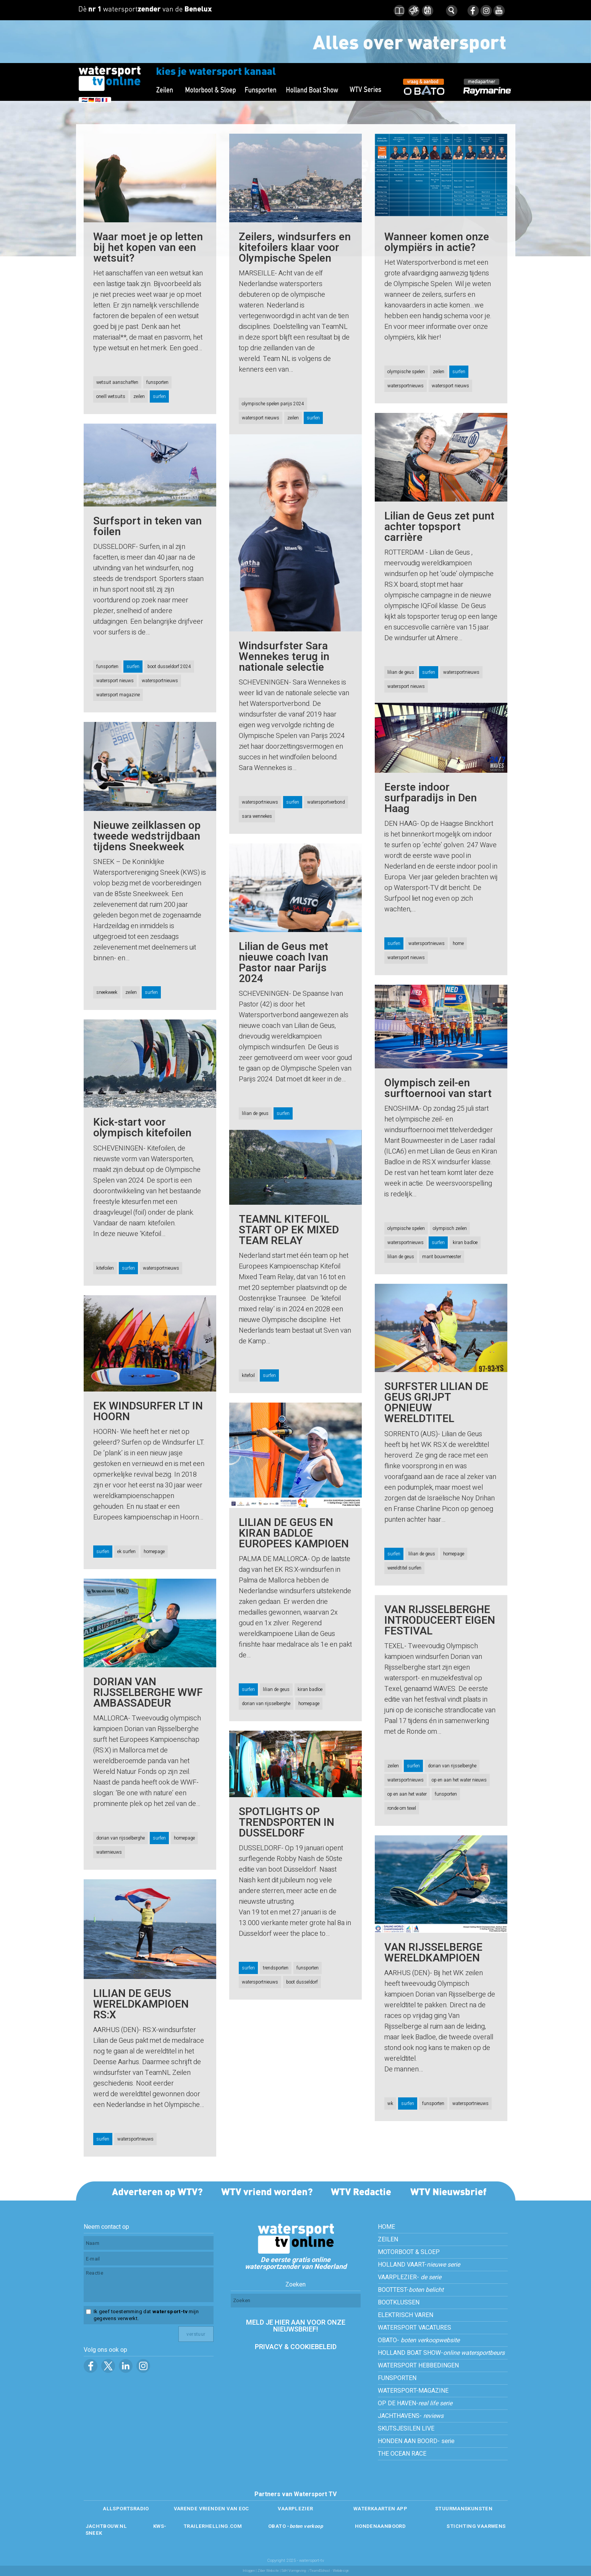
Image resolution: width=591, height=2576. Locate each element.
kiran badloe (465, 1242)
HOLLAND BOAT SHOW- (441, 2353)
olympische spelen (406, 371)
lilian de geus (400, 672)
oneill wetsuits (110, 396)
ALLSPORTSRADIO (126, 2508)
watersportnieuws (405, 385)
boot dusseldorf (302, 1982)
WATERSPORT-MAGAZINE (413, 2390)
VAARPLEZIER (295, 2508)
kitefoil (248, 1375)
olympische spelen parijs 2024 (273, 403)
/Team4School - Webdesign (328, 2570)
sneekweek (106, 992)
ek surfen (126, 1551)
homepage (453, 1553)
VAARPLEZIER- (409, 2277)
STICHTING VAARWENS (476, 2526)
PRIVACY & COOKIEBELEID (296, 2347)
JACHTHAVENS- (411, 2416)
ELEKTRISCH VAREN (405, 2315)
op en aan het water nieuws (459, 1780)
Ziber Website (268, 2570)
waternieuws (109, 1852)
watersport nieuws (260, 417)
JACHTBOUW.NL (106, 2526)
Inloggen (249, 2570)
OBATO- (419, 2340)
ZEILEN (388, 2239)
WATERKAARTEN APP (380, 2508)
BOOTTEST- (411, 2289)
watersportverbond (326, 802)
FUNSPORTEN (397, 2378)
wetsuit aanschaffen (117, 382)
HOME (386, 2226)
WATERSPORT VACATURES (414, 2327)
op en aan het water (407, 1794)
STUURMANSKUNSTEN (463, 2508)
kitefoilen (105, 1268)
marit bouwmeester (441, 1256)
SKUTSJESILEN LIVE (406, 2428)
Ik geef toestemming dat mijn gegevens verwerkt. (146, 2315)
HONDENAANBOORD (380, 2526)
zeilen (139, 396)
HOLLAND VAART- (419, 2264)
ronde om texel (401, 1808)
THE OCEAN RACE (402, 2453)
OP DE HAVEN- (415, 2403)
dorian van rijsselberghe (266, 1703)
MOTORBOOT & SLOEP (409, 2252)
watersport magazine (118, 694)
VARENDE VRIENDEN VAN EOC (211, 2508)
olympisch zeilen (450, 1228)
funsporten (157, 382)
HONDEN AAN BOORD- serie (416, 2441)
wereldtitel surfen (404, 1568)
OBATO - (295, 2526)
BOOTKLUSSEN (398, 2302)
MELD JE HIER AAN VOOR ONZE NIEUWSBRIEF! (295, 2326)
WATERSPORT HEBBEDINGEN (418, 2365)
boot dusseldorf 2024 (169, 666)
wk (390, 2103)
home (458, 943)
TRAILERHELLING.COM (212, 2526)
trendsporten (275, 1967)
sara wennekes (257, 816)
